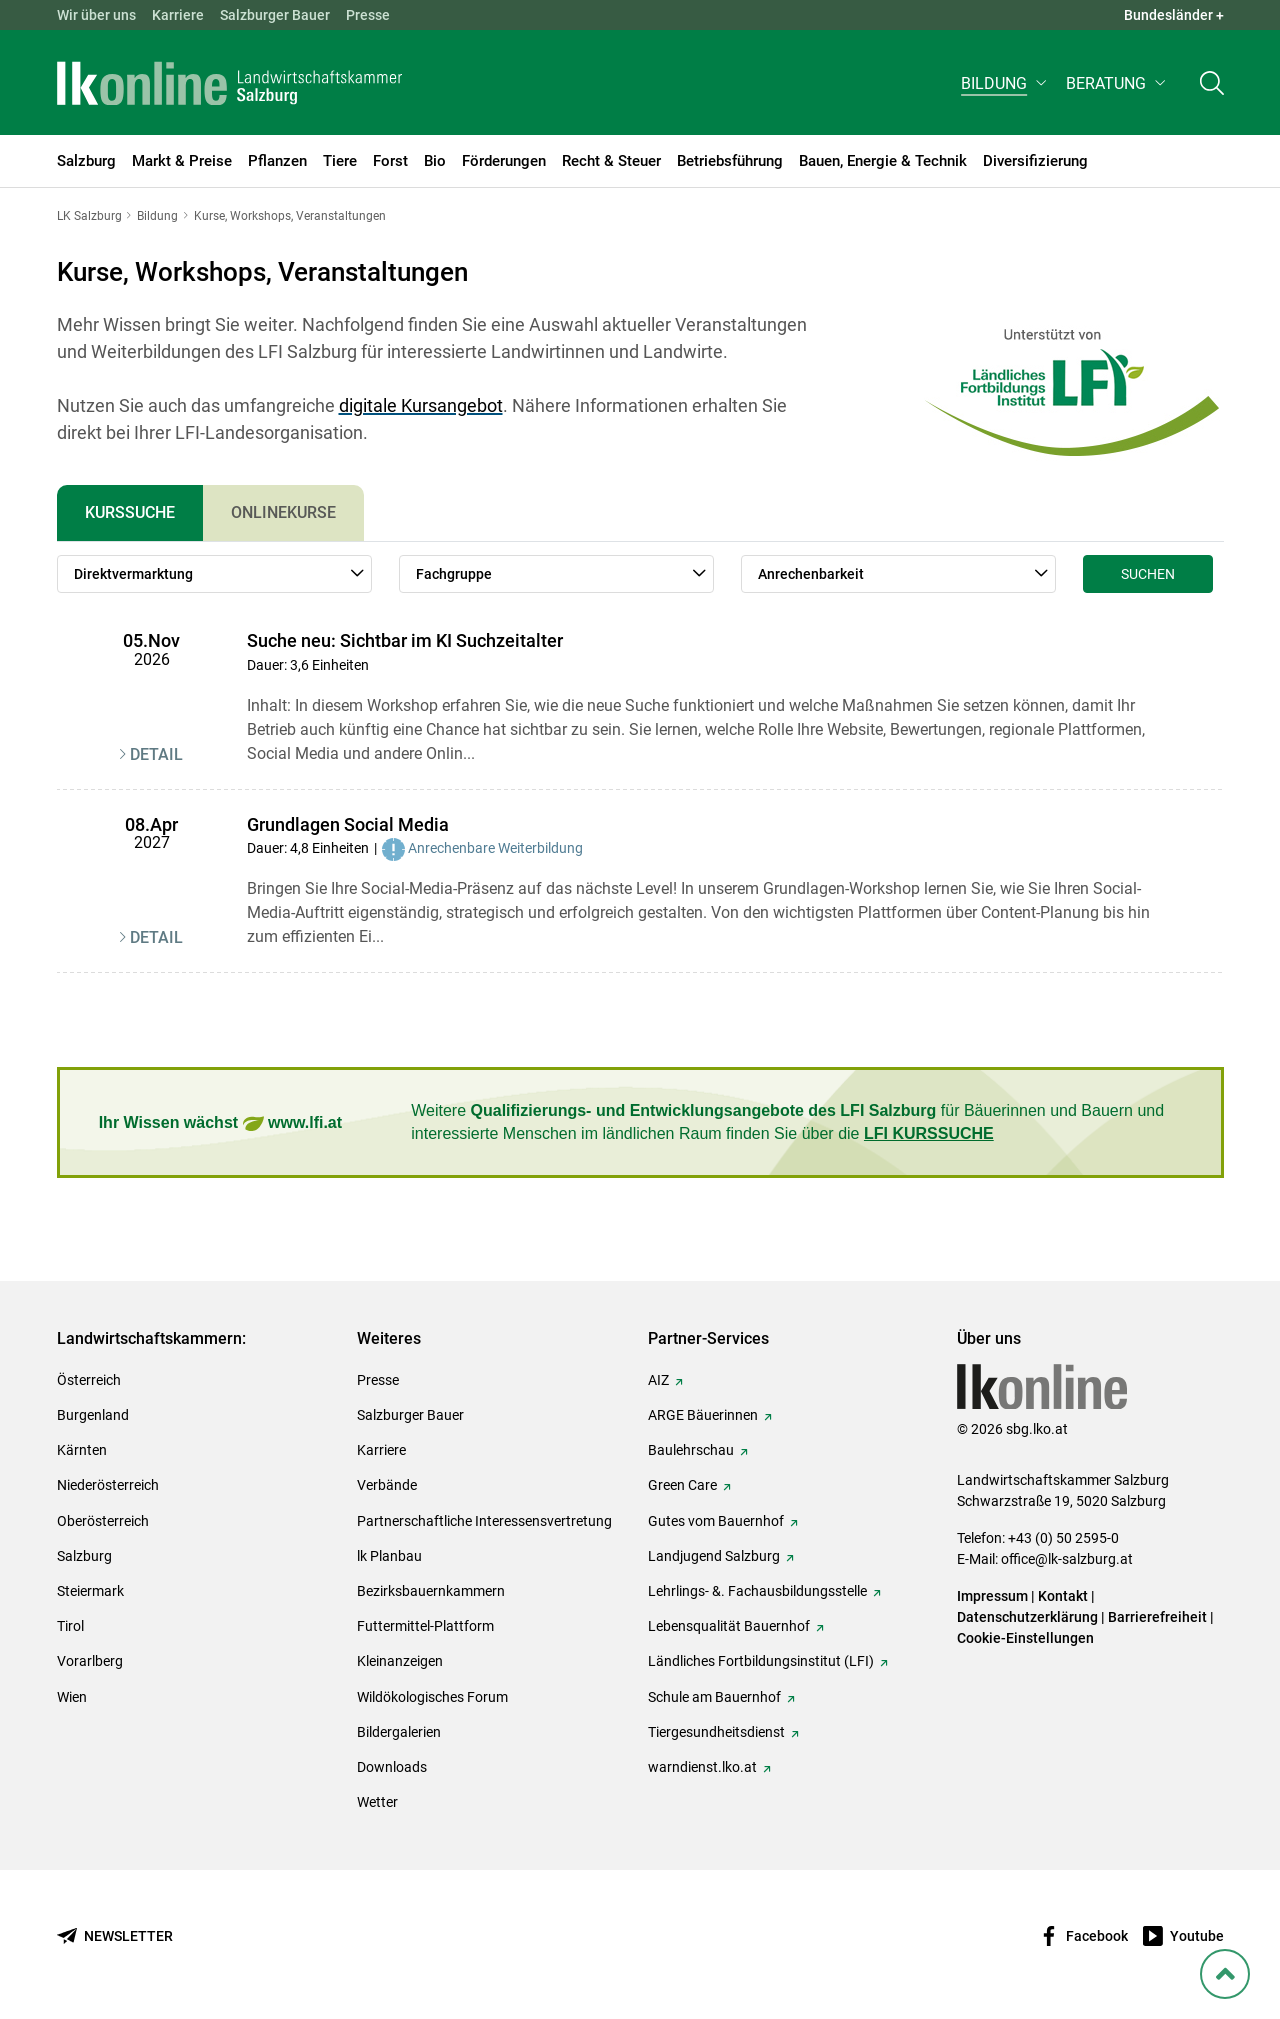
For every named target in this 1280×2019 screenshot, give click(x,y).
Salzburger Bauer (275, 15)
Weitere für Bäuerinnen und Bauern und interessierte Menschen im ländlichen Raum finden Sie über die (787, 1121)
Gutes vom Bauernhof (716, 1521)
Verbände (387, 1485)
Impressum (992, 1596)
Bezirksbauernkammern (431, 1591)
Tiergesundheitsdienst (716, 1732)
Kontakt (1063, 1596)
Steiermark (90, 1591)
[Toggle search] (1212, 86)
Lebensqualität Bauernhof (729, 1626)
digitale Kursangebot (421, 405)
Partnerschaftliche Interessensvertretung (484, 1521)
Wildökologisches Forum (432, 1697)
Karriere (178, 15)
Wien (72, 1697)
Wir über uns (96, 15)
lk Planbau (389, 1556)
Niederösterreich (108, 1485)
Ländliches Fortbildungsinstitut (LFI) (761, 1661)
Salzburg (84, 1556)
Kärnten (82, 1450)
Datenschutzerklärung (1029, 1617)
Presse (368, 15)
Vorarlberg (90, 1661)
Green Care (682, 1485)
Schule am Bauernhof (714, 1697)
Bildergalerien (399, 1732)
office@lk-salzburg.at (1067, 1559)
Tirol (70, 1626)
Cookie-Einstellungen (1025, 1638)
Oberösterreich (103, 1521)
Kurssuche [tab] (130, 512)
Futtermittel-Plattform (425, 1626)
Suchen (1148, 574)
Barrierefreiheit (1157, 1617)
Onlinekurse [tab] (283, 512)
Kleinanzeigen (400, 1661)
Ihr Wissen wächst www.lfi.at (220, 1123)
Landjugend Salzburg (714, 1556)
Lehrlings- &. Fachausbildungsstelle (757, 1591)
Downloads (392, 1767)
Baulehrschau (691, 1450)
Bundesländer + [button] (1174, 15)
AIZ (658, 1380)
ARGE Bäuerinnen (703, 1415)
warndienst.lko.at (702, 1767)
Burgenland (93, 1415)
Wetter (377, 1802)
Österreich (89, 1380)
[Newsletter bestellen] (115, 1936)
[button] (1005, 86)
